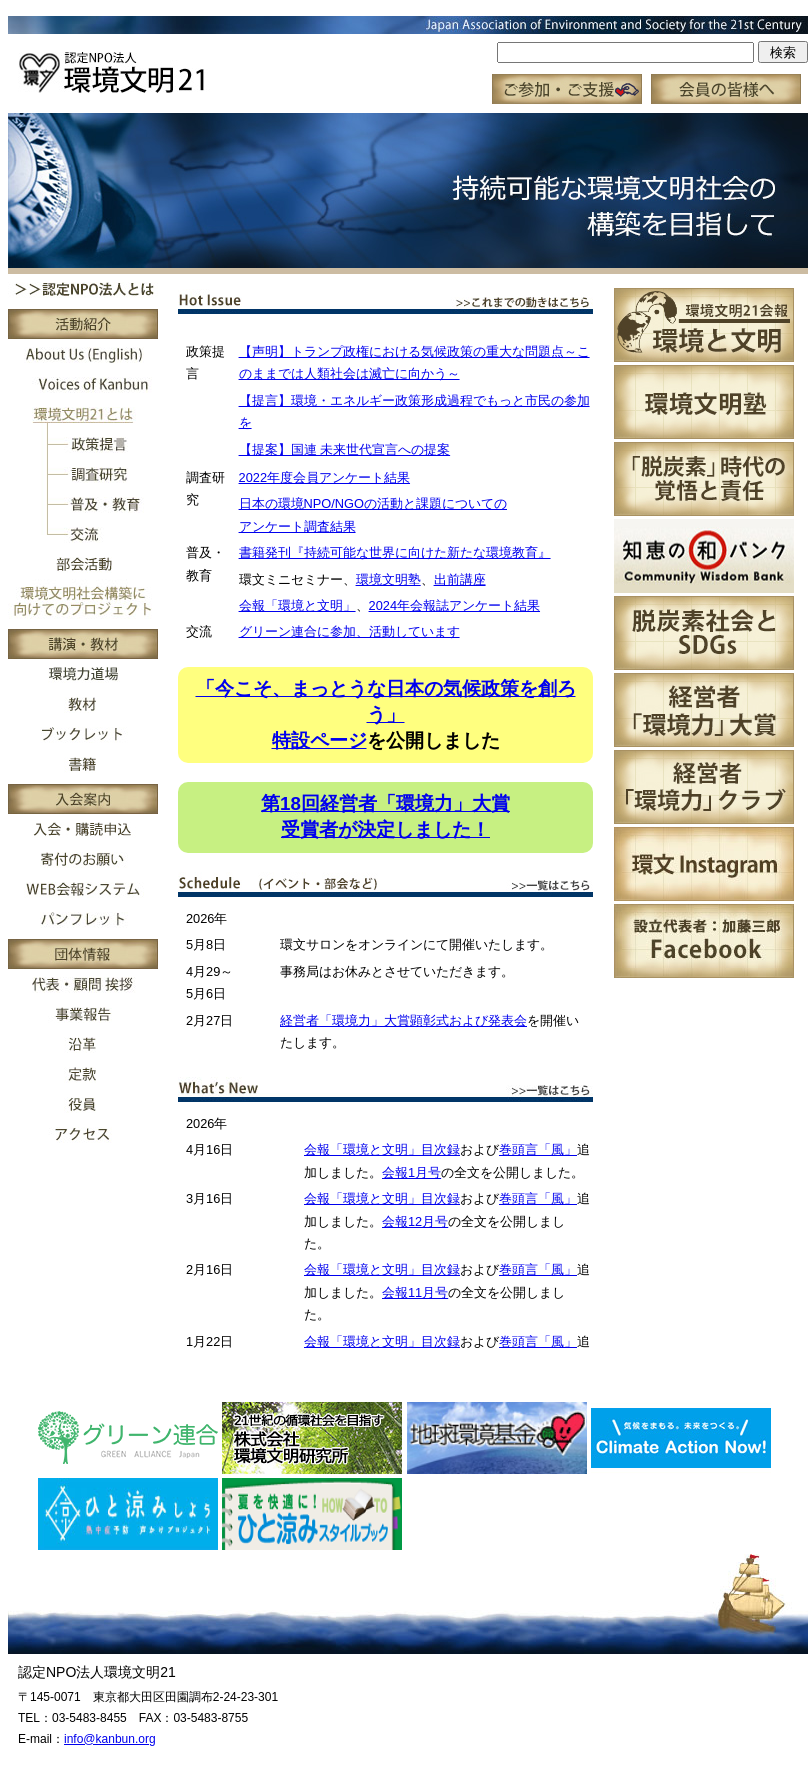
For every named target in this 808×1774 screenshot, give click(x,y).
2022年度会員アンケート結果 (324, 477)
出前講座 (460, 579)
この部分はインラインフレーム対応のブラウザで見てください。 (408, 60)
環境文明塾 (388, 579)
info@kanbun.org (110, 1739)
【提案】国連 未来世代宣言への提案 (345, 449)
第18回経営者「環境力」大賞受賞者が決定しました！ (385, 816)
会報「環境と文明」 (297, 605)
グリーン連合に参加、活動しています (349, 631)
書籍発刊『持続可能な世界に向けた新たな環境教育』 (395, 552)
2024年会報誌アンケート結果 (454, 605)
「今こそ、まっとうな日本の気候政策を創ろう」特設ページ (386, 714)
